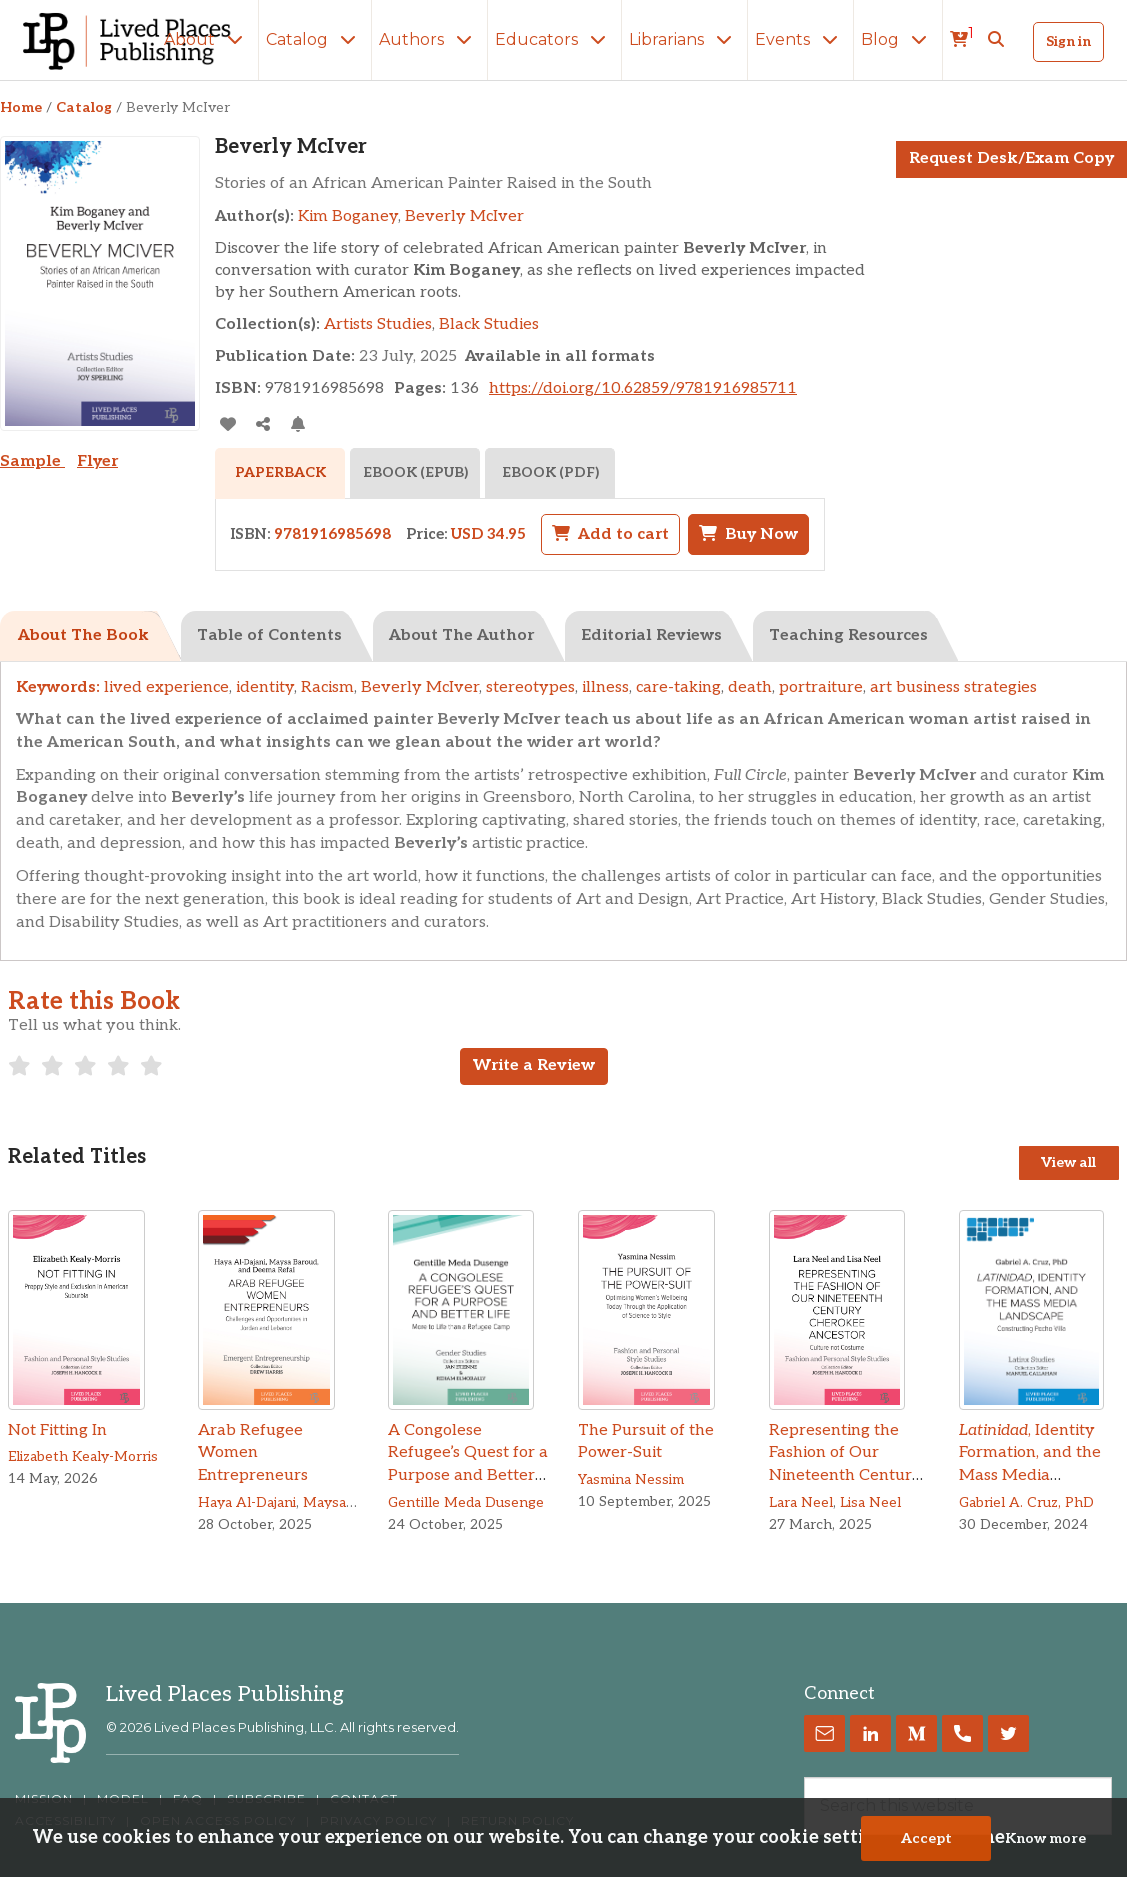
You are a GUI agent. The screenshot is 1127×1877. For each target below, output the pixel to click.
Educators (554, 39)
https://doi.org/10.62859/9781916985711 (643, 388)
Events (800, 39)
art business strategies (953, 687)
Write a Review (534, 1065)
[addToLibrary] (227, 424)
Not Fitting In (57, 1430)
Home (21, 107)
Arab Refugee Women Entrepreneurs (253, 1453)
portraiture (821, 687)
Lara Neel (801, 1502)
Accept (926, 1838)
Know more (1045, 1838)
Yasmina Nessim (631, 1479)
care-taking (678, 687)
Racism (327, 687)
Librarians (684, 39)
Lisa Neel (870, 1502)
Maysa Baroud (350, 1502)
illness (605, 687)
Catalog (315, 39)
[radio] (19, 1066)
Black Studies (489, 324)
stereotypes (530, 687)
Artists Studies (378, 324)
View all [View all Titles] (1068, 1162)
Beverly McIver (464, 216)
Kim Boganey (348, 216)
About (207, 39)
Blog (898, 39)
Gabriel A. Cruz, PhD (1026, 1502)
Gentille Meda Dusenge (466, 1502)
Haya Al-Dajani (247, 1502)
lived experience (166, 687)
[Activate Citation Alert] (297, 424)
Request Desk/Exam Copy (1011, 158)
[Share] (262, 424)
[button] (996, 40)
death (750, 687)
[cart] (962, 40)
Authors (429, 39)
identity (265, 687)
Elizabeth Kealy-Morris (83, 1456)
